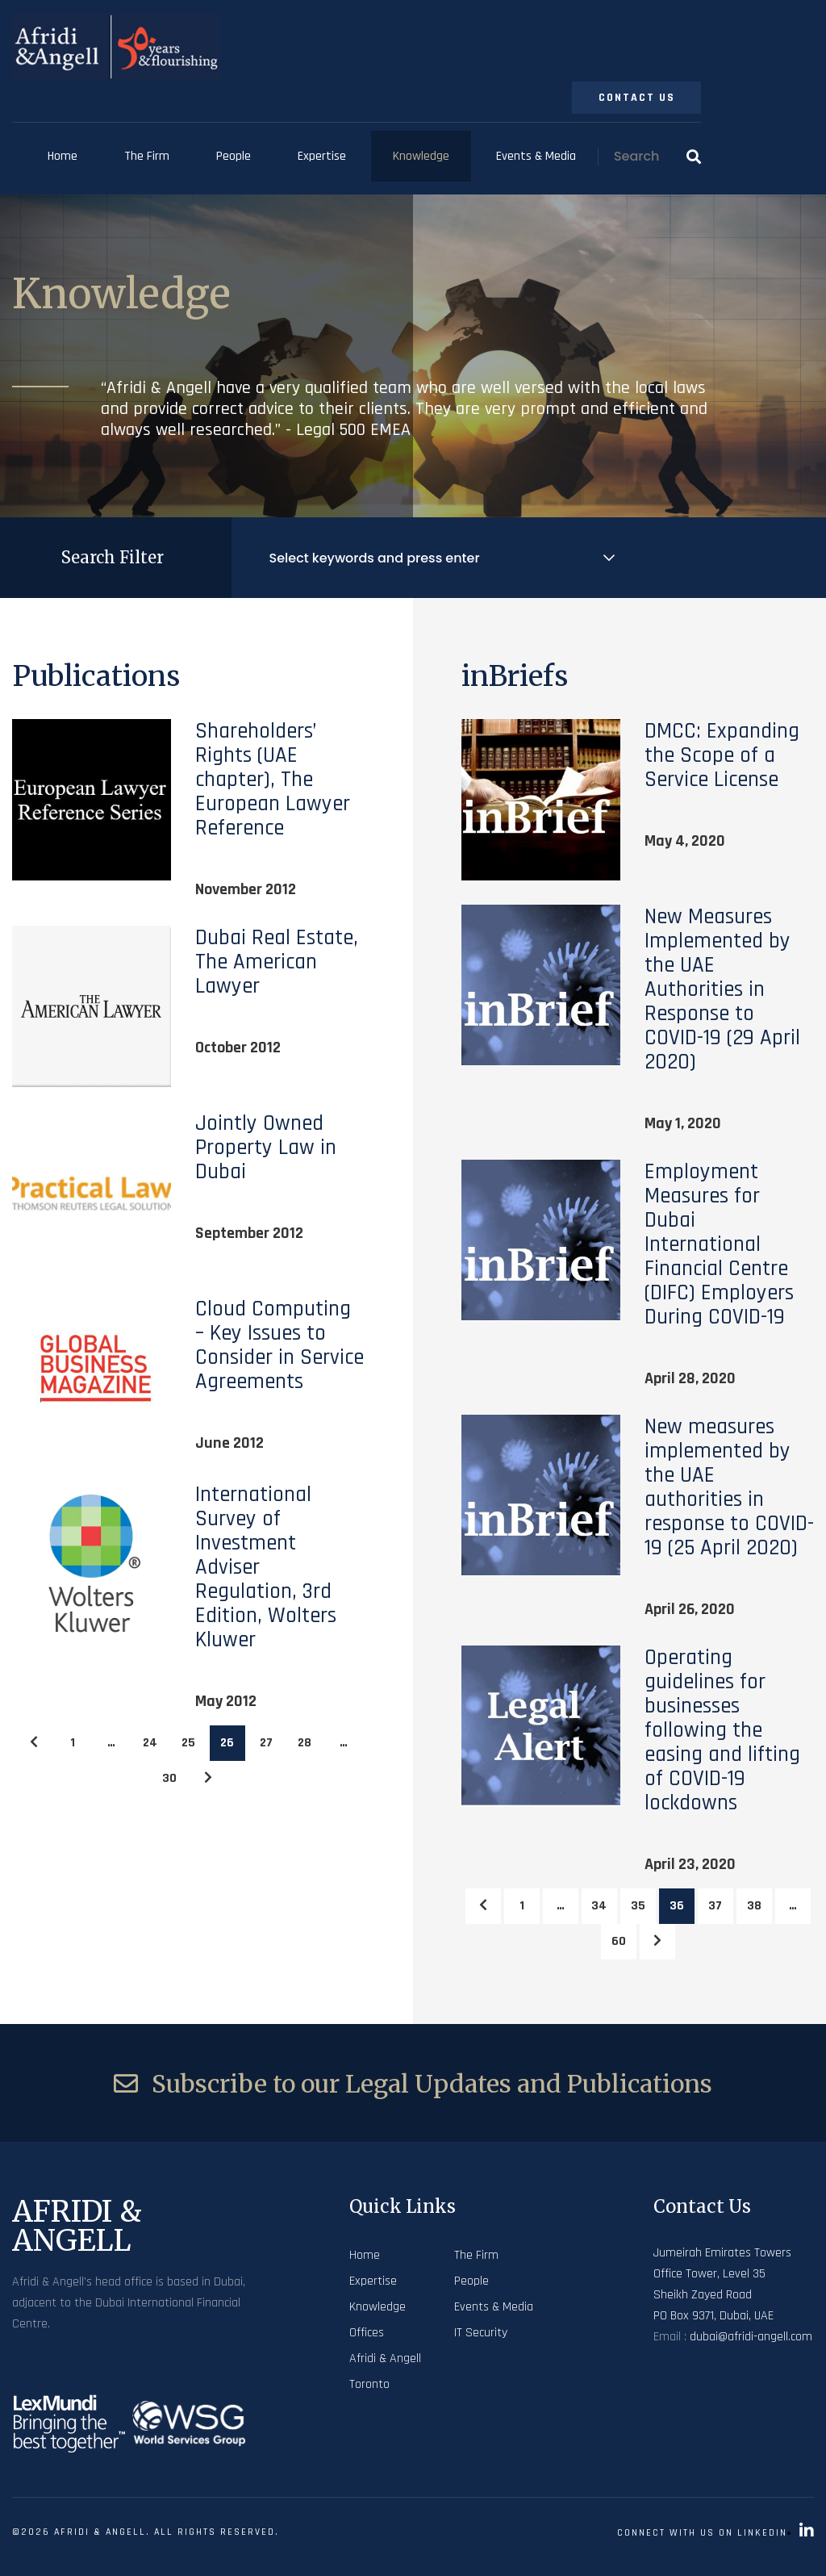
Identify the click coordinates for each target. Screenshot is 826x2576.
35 (638, 1905)
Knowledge (421, 156)
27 (266, 1742)
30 (169, 1778)
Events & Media (536, 156)
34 (599, 1905)
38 (754, 1905)
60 (618, 1941)
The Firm (146, 156)
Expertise (322, 156)
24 (150, 1742)
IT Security (480, 2332)
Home (62, 156)
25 (188, 1742)
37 (715, 1905)
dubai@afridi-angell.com (751, 2336)
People (233, 156)
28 (304, 1742)
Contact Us (637, 97)
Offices (366, 2332)
